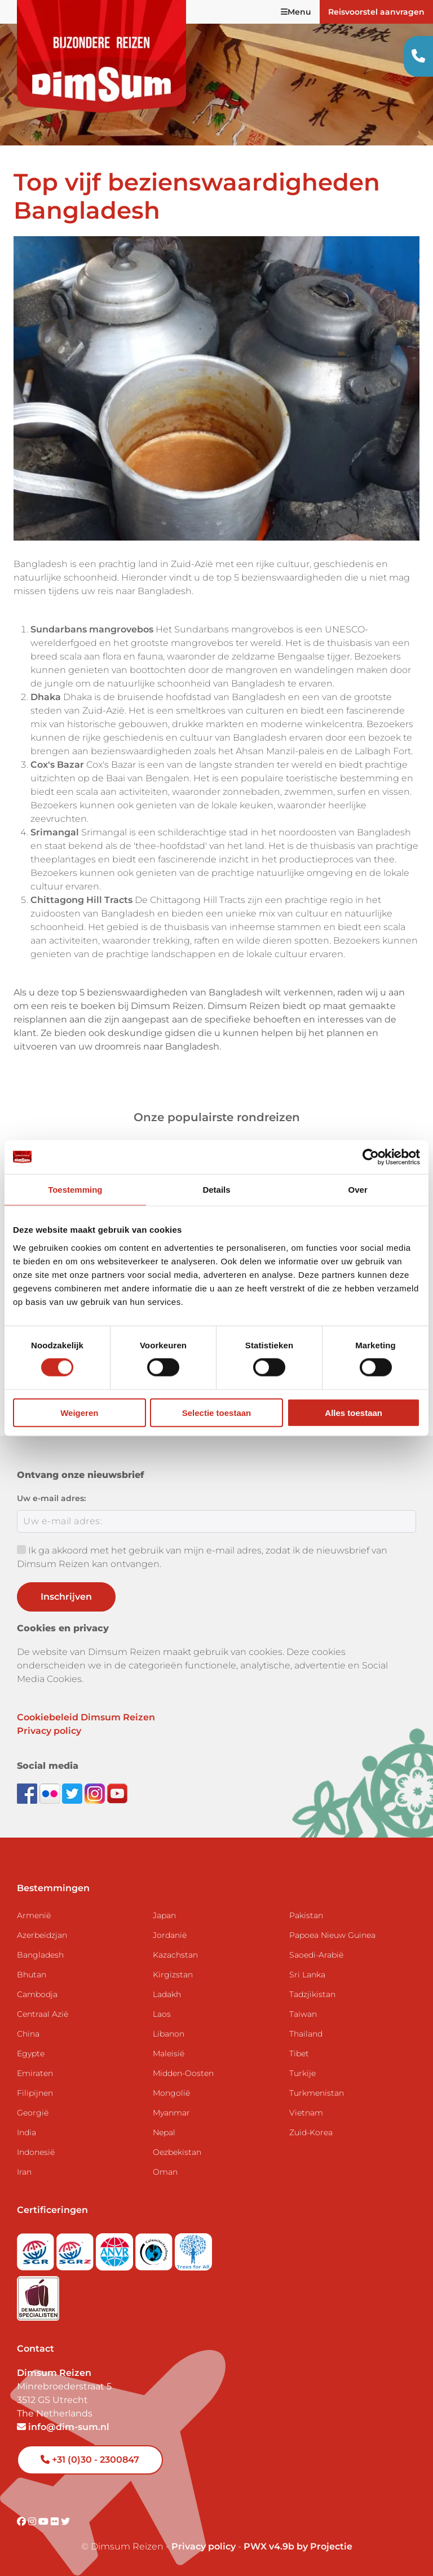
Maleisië (168, 2053)
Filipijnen (35, 2093)
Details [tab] (216, 1189)
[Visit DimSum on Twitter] (65, 2521)
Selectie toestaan (216, 1412)
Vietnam (306, 2113)
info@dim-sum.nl (63, 2427)
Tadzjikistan (312, 1994)
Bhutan (31, 1974)
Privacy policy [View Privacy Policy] (203, 2546)
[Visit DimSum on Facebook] (28, 1792)
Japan (164, 1915)
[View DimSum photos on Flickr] (50, 1792)
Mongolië (171, 2093)
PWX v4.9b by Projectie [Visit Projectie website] (298, 2546)
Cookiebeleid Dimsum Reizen (86, 1717)
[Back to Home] (101, 56)
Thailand (305, 2034)
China (28, 2034)
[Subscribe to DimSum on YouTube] (117, 1792)
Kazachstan (175, 1955)
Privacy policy (49, 1730)
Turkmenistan (316, 2093)
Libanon (168, 2034)
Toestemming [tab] (75, 1189)
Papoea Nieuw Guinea (332, 1935)
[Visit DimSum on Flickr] (56, 2521)
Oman (165, 2172)
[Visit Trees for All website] (193, 2248)
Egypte (31, 2053)
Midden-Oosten (183, 2073)
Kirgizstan (173, 1974)
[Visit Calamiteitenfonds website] (155, 2248)
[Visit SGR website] (36, 2248)
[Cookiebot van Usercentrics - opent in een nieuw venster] (370, 1157)
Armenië (34, 1915)
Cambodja (37, 1994)
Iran (24, 2172)
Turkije (302, 2073)
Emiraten (35, 2073)
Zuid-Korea (311, 2132)
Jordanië (170, 1935)
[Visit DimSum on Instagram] (33, 2521)
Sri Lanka (307, 1974)
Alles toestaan (353, 1412)
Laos (162, 2014)
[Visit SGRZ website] (76, 2248)
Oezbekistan (177, 2152)
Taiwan (303, 2014)
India (26, 2132)
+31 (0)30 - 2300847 (90, 2459)
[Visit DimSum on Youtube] (44, 2521)
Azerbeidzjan (42, 1935)
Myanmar (171, 2113)
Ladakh (167, 1994)
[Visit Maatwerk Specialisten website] (38, 2294)
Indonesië (36, 2152)
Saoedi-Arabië (316, 1955)
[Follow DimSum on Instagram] (96, 1792)
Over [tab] (358, 1189)
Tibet (299, 2053)
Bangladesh (40, 1955)
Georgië (32, 2113)
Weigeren (79, 1412)
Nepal (164, 2132)
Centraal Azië (42, 2014)
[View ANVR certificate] (115, 2248)
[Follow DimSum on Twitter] (73, 1792)
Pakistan (306, 1915)
